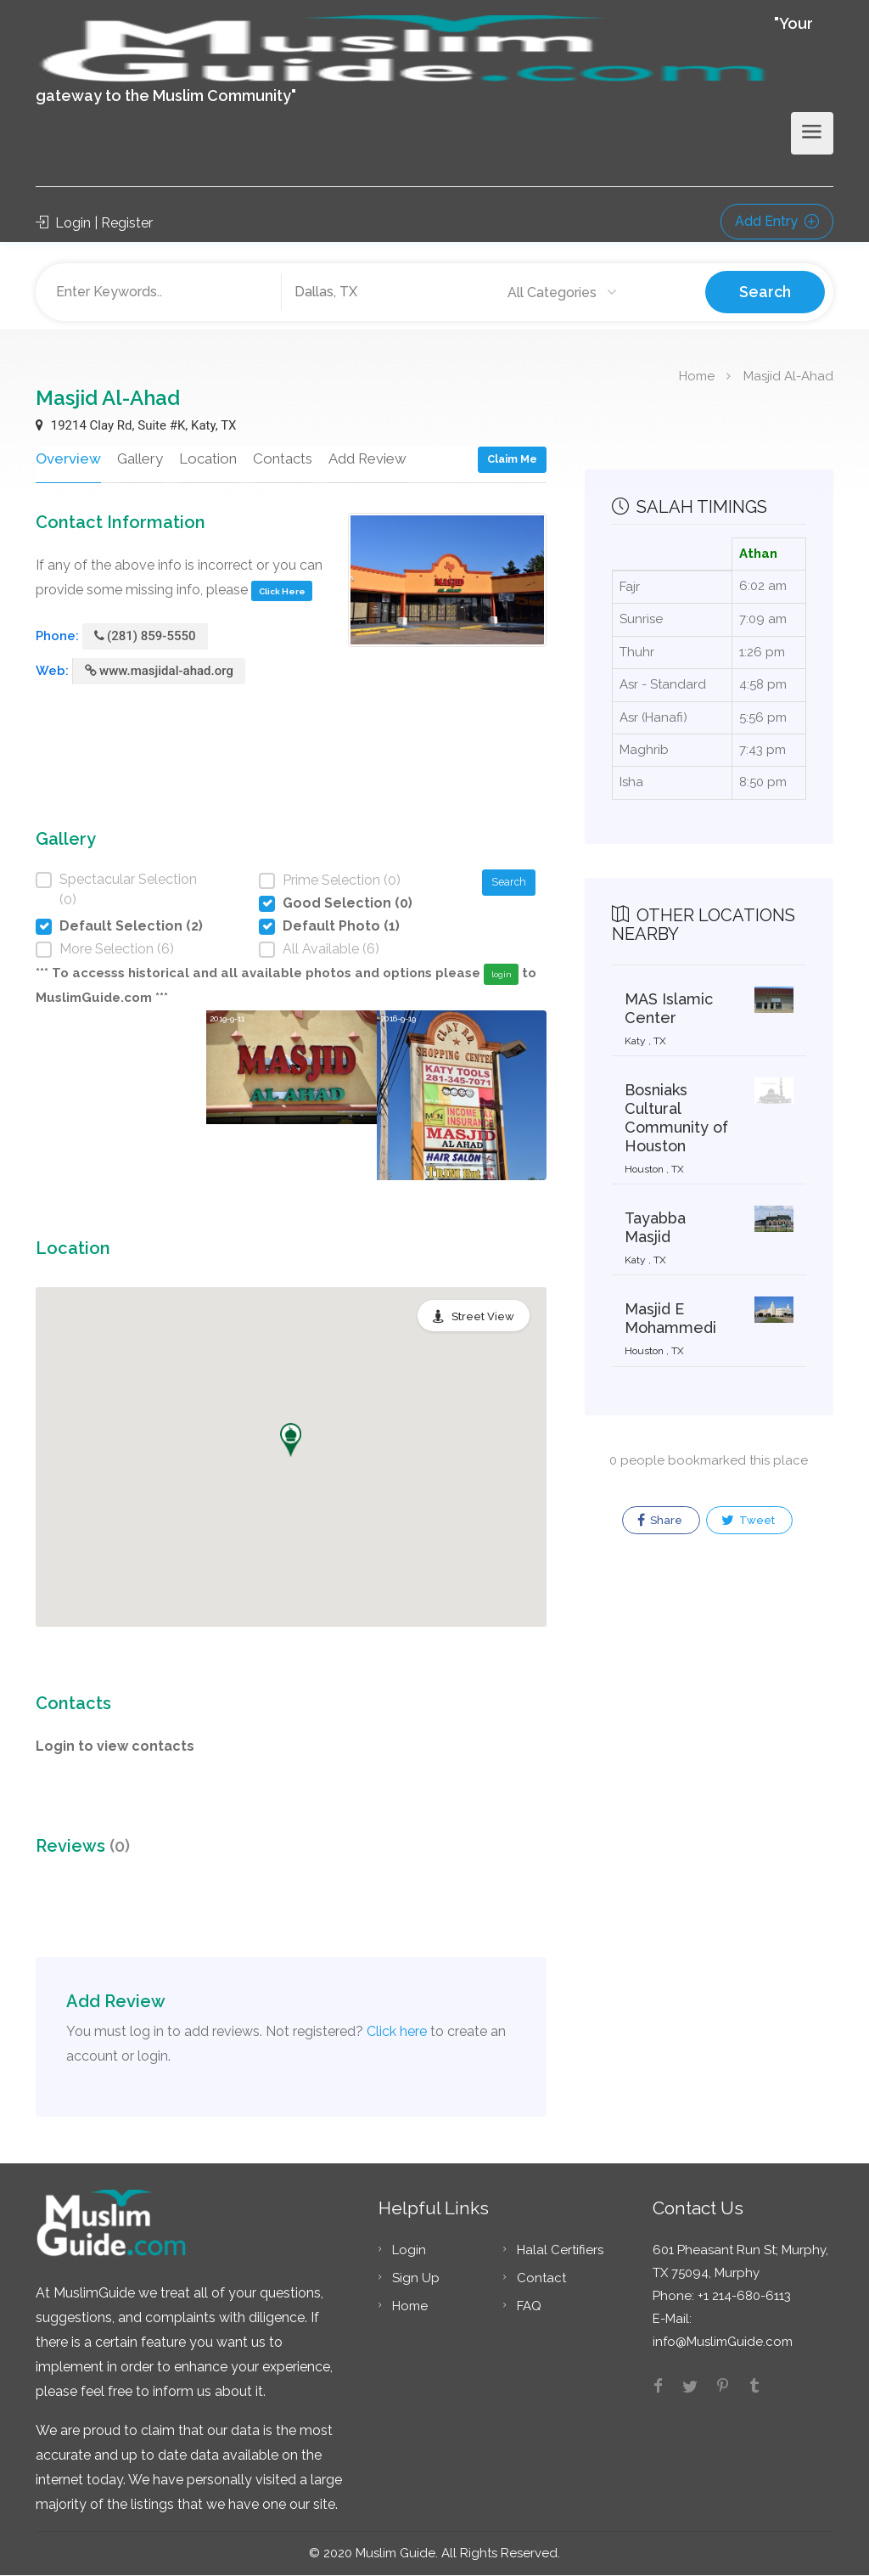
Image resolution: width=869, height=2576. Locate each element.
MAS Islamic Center (669, 1008)
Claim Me (512, 459)
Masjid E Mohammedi (670, 1318)
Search (765, 292)
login (501, 975)
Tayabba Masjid (655, 1227)
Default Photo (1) (341, 927)
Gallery (137, 458)
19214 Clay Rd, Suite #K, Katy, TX (136, 425)
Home (697, 375)
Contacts (280, 458)
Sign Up (416, 2278)
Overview (67, 458)
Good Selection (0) (347, 904)
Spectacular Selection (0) (128, 890)
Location (205, 458)
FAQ (529, 2306)
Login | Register (94, 223)
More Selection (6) (116, 950)
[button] (290, 1441)
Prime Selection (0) (342, 881)
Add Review (365, 458)
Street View (482, 1317)
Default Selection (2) (131, 927)
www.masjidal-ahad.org (159, 671)
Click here (397, 2032)
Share (659, 1520)
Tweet (748, 1520)
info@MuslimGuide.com (723, 2342)
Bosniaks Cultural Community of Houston (676, 1118)
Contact (541, 2278)
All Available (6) (331, 950)
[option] (291, 1096)
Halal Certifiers (560, 2250)
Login (409, 2250)
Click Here (282, 591)
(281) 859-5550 (145, 636)
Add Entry (777, 221)
